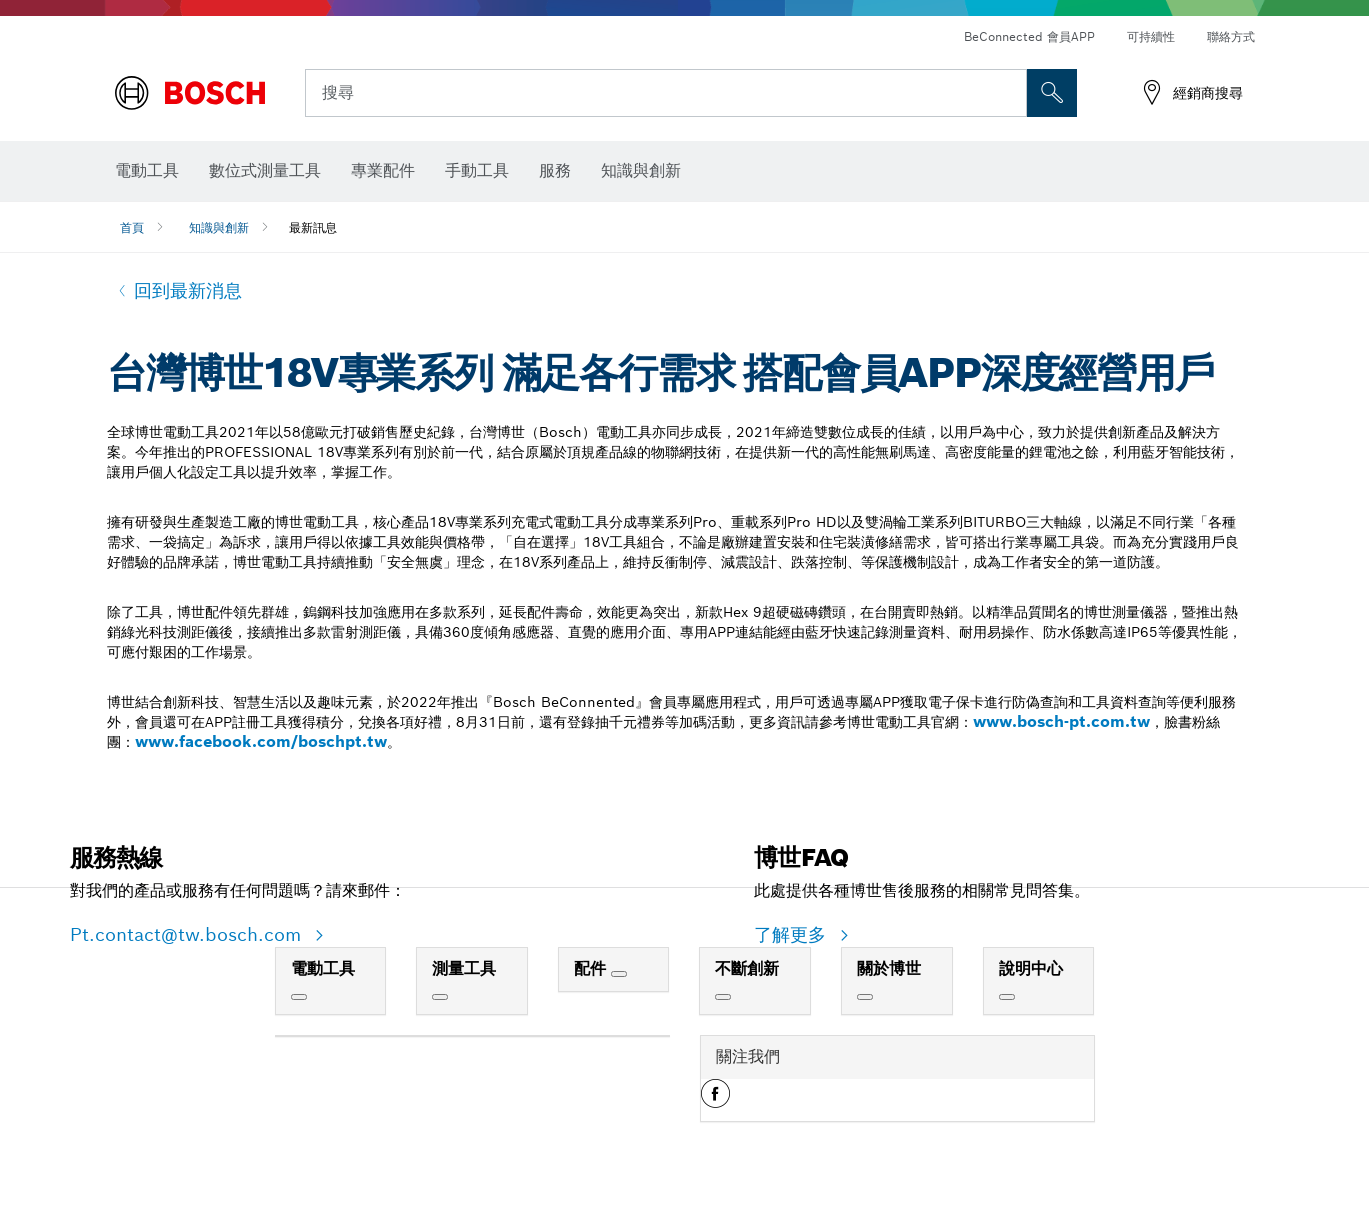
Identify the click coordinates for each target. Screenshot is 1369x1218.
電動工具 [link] (323, 968)
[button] (715, 1101)
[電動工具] (299, 997)
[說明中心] (1007, 997)
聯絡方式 (1231, 36)
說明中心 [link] (1031, 968)
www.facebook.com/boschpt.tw (261, 741)
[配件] (619, 974)
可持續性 (1151, 36)
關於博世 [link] (889, 968)
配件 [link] (592, 968)
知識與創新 (219, 227)
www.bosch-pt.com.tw (1061, 721)
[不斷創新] (723, 997)
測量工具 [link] (464, 968)
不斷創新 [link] (747, 968)
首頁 (132, 227)
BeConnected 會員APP (1029, 36)
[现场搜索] (1052, 93)
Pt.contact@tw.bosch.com (188, 934)
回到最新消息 (188, 290)
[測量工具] (440, 997)
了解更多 (793, 934)
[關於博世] (865, 997)
